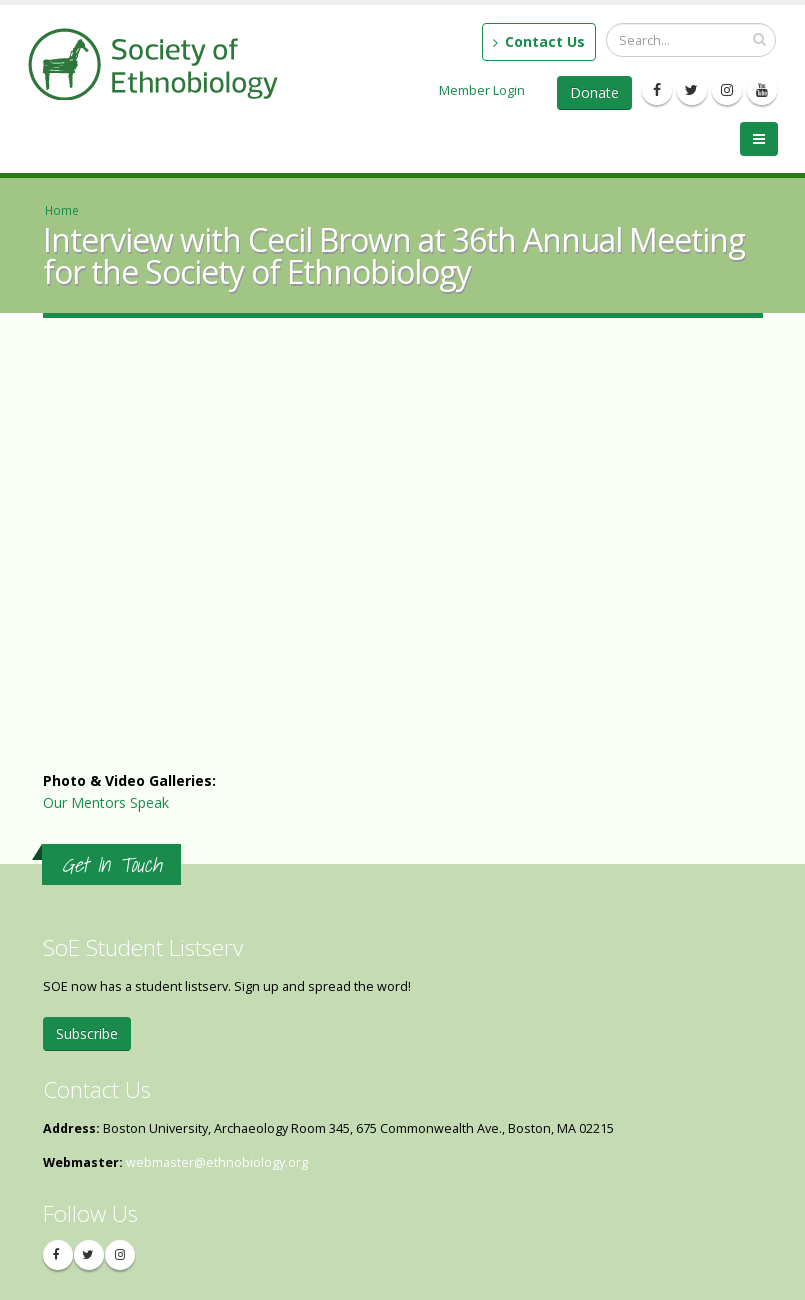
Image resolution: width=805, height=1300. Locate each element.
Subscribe (87, 1033)
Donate (594, 92)
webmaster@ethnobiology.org (217, 1162)
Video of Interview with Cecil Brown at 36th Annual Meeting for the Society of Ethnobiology (363, 569)
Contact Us (539, 41)
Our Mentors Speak (106, 802)
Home (62, 210)
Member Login (482, 90)
